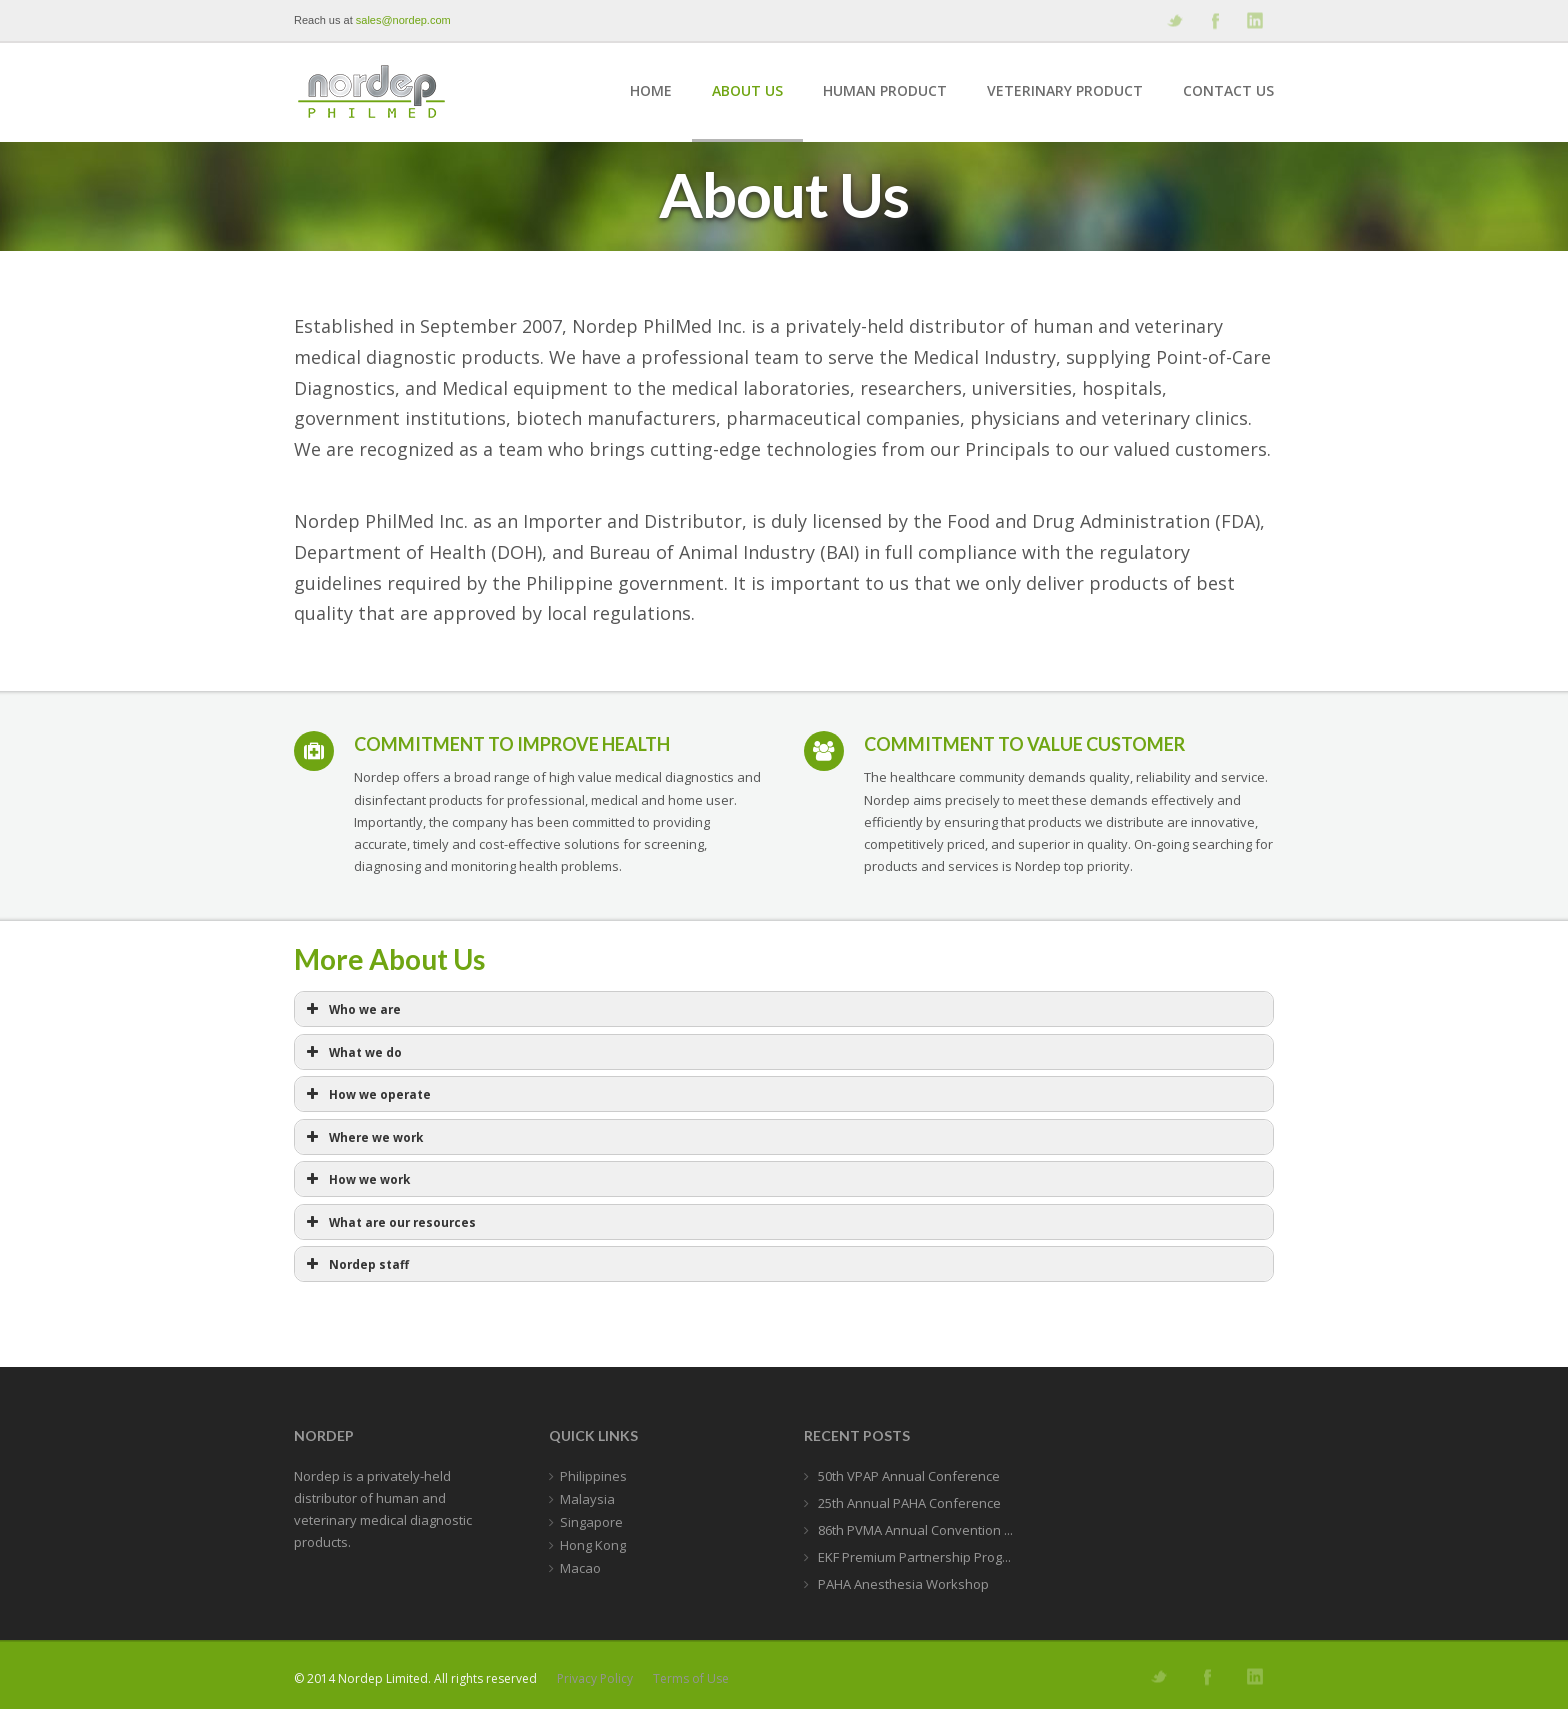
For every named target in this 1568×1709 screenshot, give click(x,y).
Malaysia (587, 1499)
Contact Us (1228, 90)
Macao (580, 1568)
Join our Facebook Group (1214, 20)
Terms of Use (691, 1678)
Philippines (593, 1476)
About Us (747, 90)
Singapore (591, 1522)
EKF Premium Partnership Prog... (913, 1557)
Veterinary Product (1065, 90)
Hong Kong (593, 1545)
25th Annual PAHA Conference (908, 1503)
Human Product (885, 90)
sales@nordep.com (403, 20)
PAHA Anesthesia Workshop (902, 1584)
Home (651, 90)
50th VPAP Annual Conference (907, 1476)
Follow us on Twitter (1174, 20)
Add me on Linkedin (1254, 20)
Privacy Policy (595, 1678)
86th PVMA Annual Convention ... (914, 1530)
